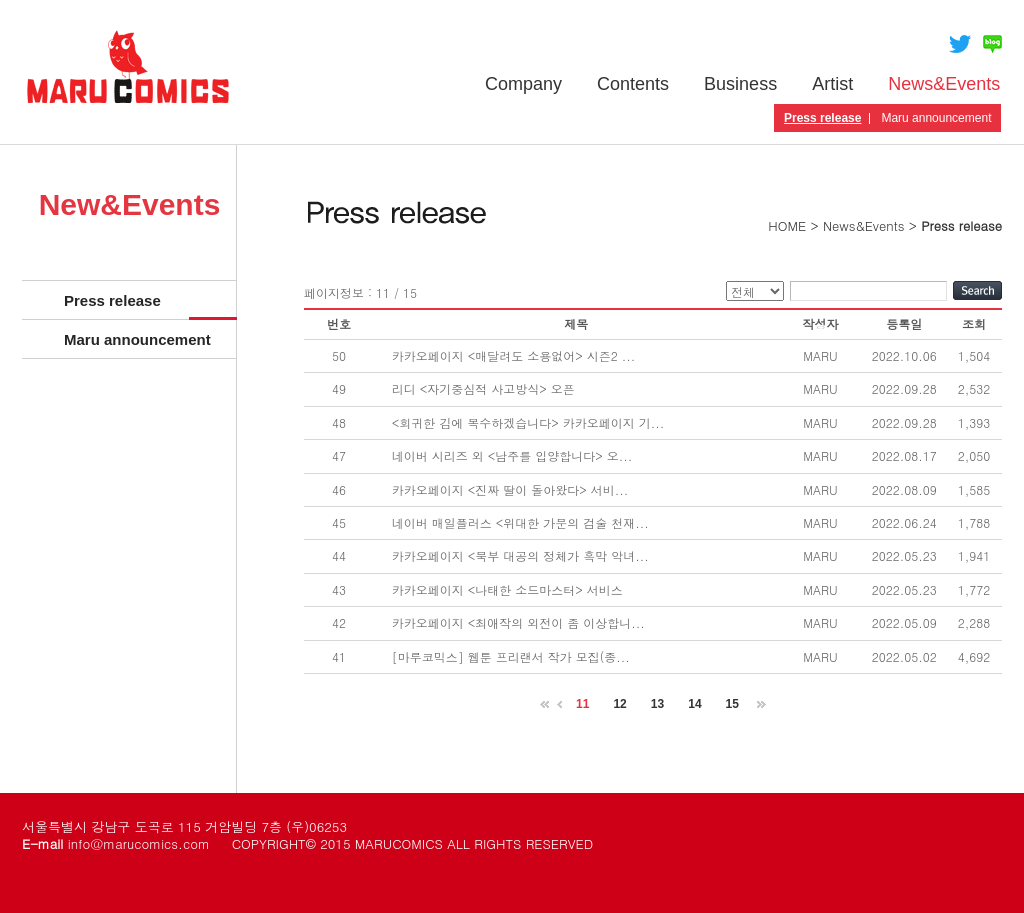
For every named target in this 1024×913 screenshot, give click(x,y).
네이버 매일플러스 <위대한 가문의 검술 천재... (520, 522)
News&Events (944, 84)
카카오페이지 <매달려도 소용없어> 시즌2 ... (514, 355)
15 (732, 704)
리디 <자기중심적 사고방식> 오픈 (483, 388)
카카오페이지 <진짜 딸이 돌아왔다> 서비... (510, 489)
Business (740, 84)
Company (523, 84)
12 (619, 704)
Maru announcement (936, 118)
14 (694, 704)
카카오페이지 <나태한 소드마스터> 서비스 (507, 589)
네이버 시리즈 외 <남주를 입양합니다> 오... (512, 455)
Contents (633, 84)
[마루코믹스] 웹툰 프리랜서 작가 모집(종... (511, 656)
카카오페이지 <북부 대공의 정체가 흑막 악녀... (520, 555)
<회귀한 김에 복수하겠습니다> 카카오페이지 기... (528, 422)
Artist (832, 84)
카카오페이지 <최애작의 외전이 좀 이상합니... (518, 622)
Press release (822, 118)
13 (657, 704)
